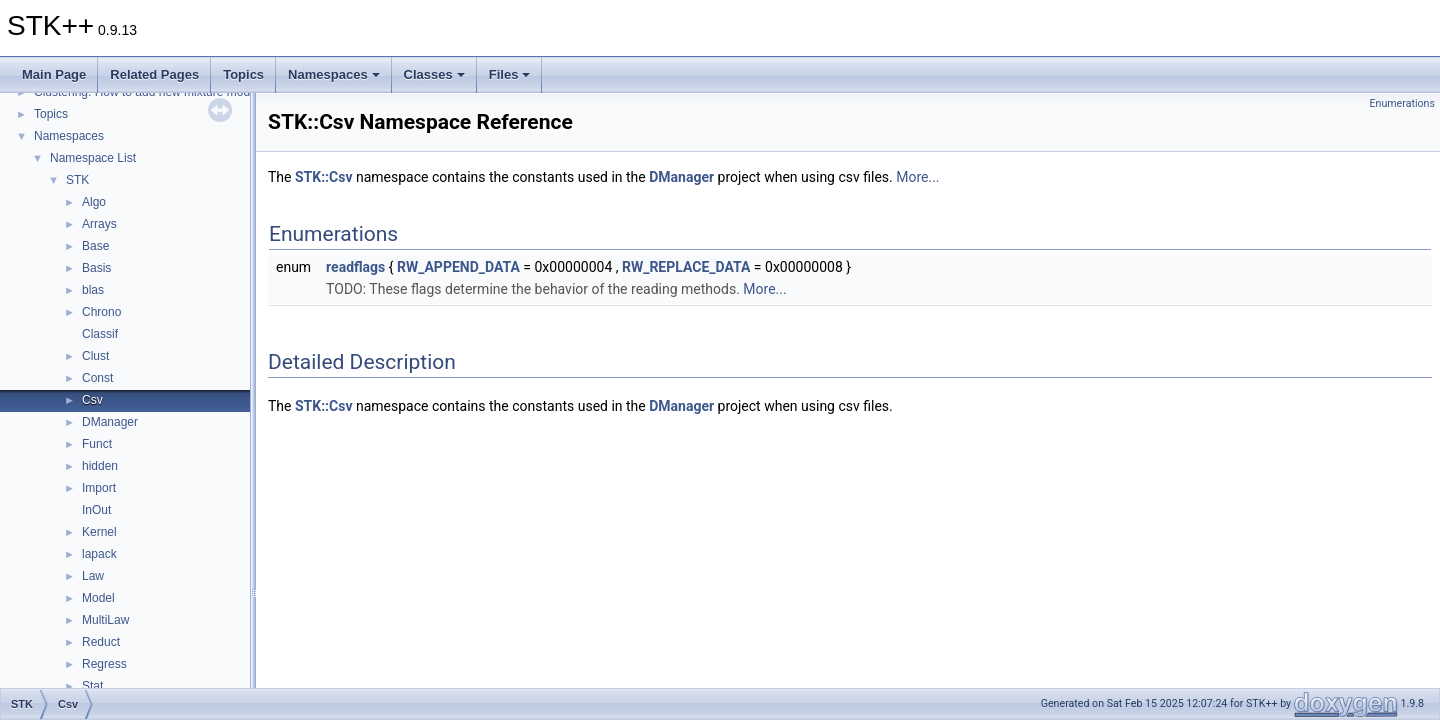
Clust (95, 356)
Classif (100, 334)
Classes (434, 74)
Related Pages (154, 74)
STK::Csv (324, 177)
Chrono (101, 312)
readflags (355, 267)
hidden (100, 466)
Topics (243, 74)
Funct (97, 444)
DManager (110, 422)
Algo (94, 202)
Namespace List (93, 158)
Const (97, 378)
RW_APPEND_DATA (458, 267)
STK (77, 180)
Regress (104, 664)
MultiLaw (105, 620)
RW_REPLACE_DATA (686, 267)
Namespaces (334, 74)
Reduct (101, 642)
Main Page (54, 74)
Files (510, 74)
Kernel (99, 532)
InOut (96, 510)
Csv (92, 400)
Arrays (99, 224)
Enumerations (1402, 103)
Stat (92, 686)
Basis (96, 268)
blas (93, 290)
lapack (99, 554)
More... (917, 177)
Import (99, 488)
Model (98, 598)
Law (93, 576)
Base (95, 246)
